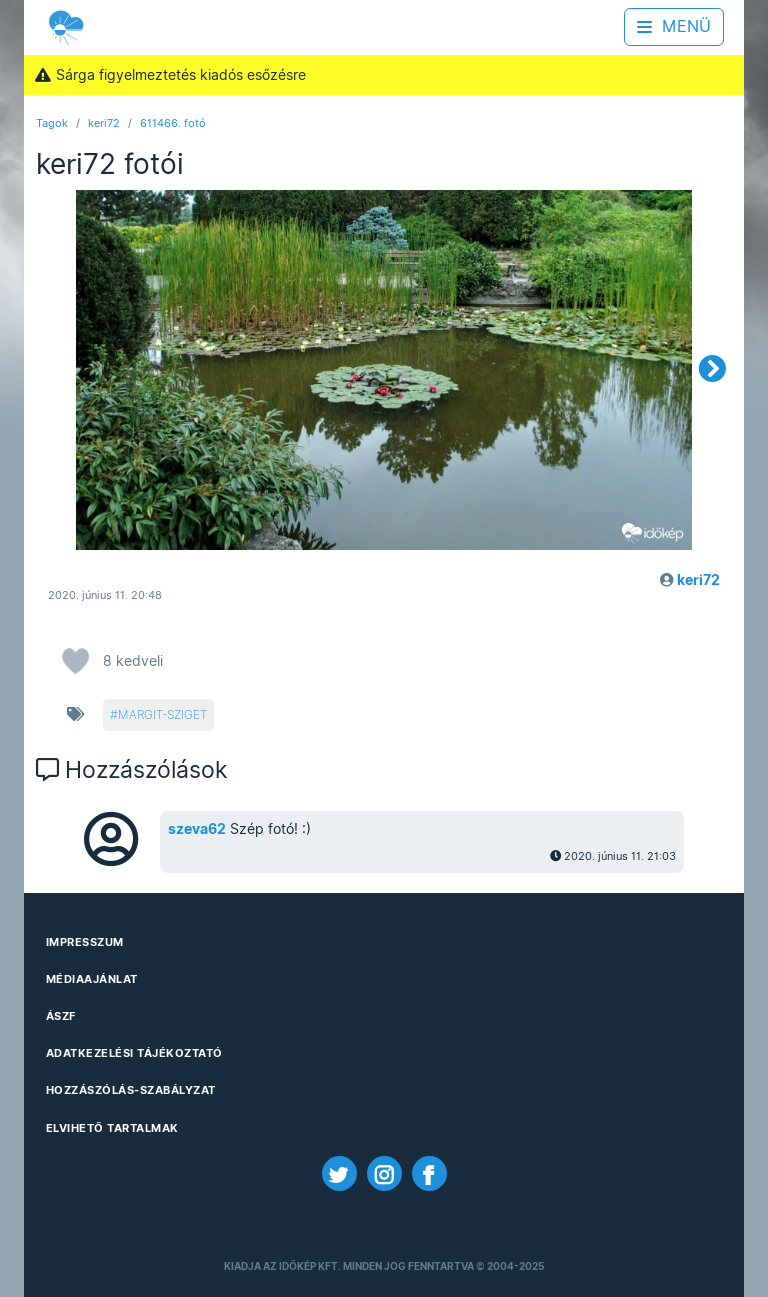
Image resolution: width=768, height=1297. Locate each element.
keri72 (104, 123)
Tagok (52, 123)
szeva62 (197, 829)
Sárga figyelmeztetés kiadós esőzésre (170, 75)
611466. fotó (173, 123)
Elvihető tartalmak (112, 1128)
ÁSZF (61, 1016)
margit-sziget (162, 714)
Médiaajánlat (92, 979)
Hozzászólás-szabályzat (131, 1090)
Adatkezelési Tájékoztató (134, 1053)
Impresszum (85, 942)
